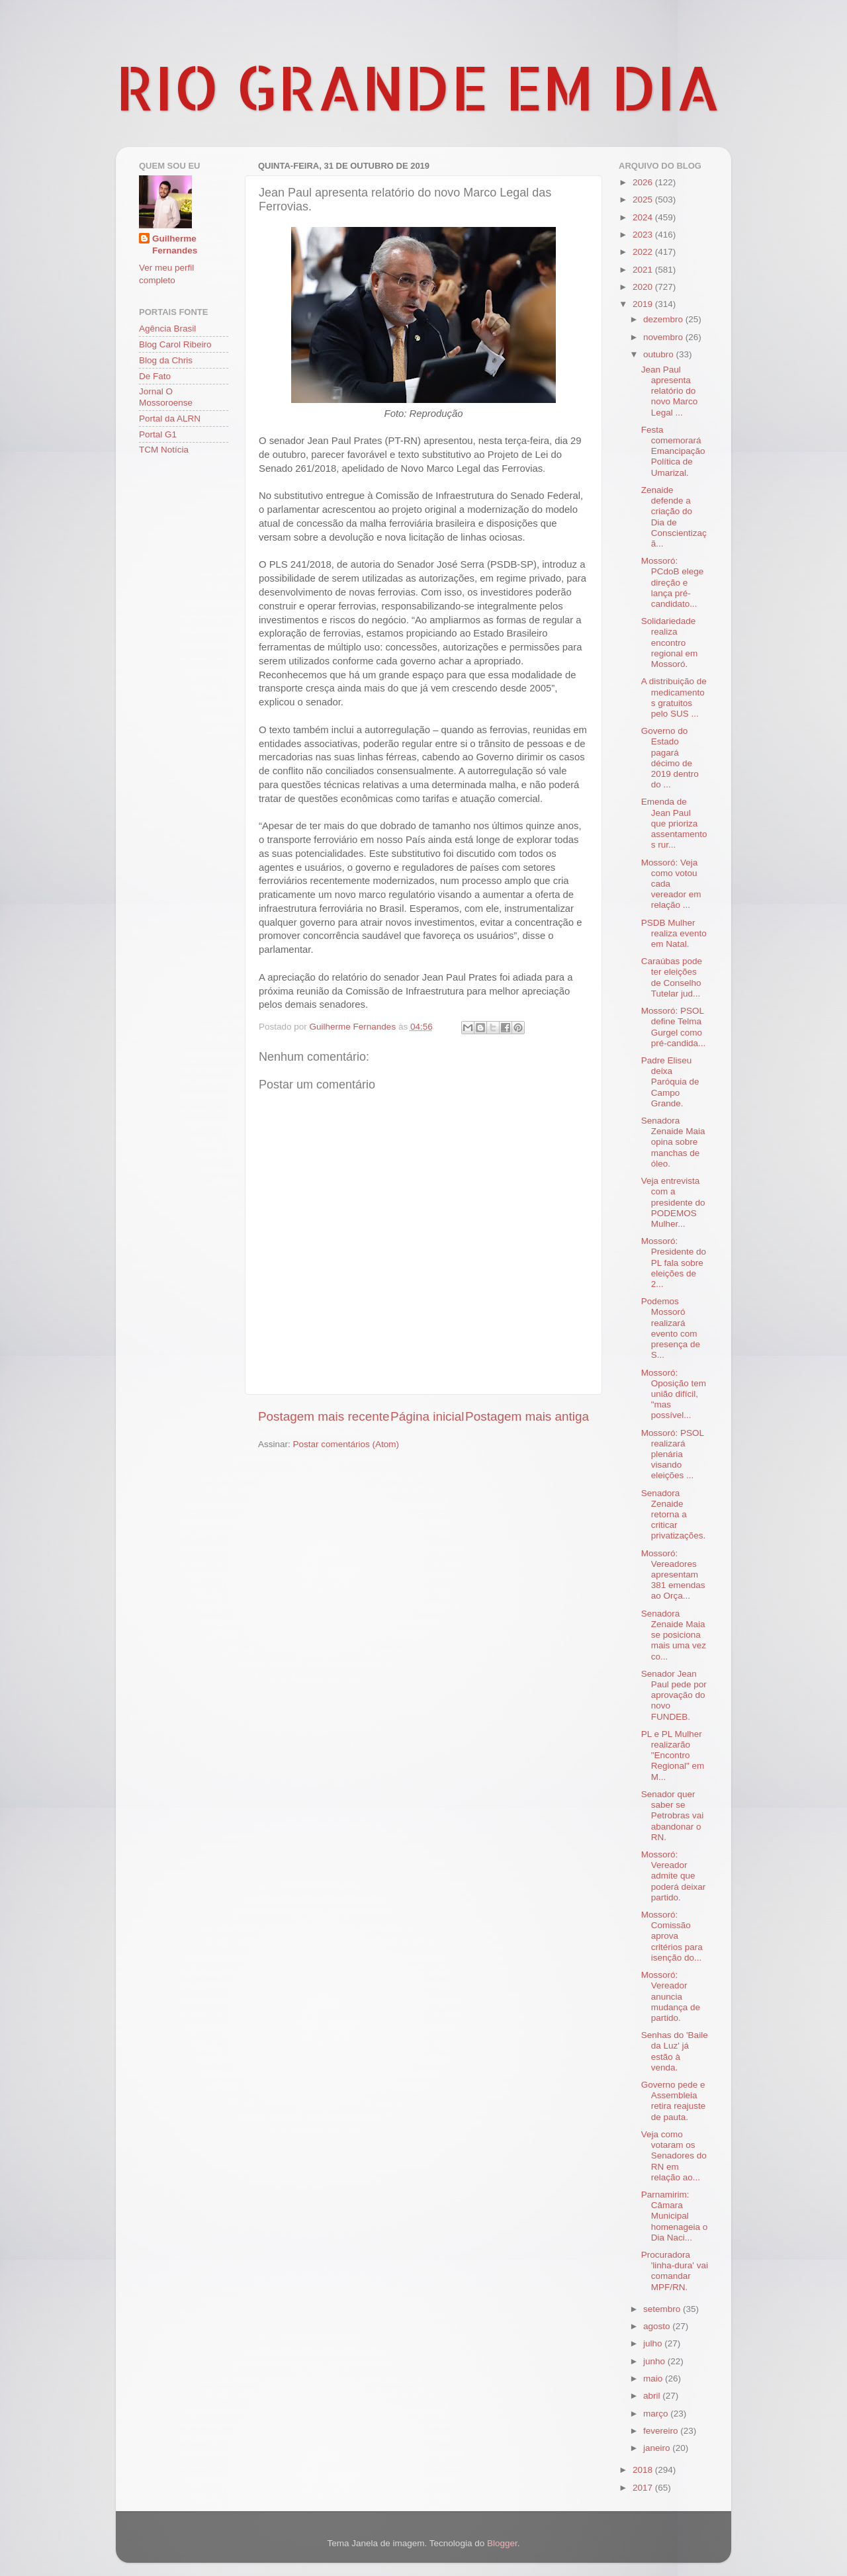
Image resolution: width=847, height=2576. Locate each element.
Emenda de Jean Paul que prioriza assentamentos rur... (674, 823)
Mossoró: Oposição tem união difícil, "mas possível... (673, 1394)
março (656, 2414)
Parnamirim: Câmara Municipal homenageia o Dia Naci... (674, 2216)
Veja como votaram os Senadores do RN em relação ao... (674, 2155)
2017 (644, 2488)
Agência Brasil (167, 328)
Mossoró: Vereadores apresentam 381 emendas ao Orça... (673, 1574)
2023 (644, 235)
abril (652, 2396)
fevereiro (661, 2431)
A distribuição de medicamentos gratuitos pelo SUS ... (674, 697)
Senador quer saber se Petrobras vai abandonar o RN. (672, 1815)
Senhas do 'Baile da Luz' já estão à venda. (674, 2051)
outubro (659, 354)
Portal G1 (158, 434)
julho (653, 2343)
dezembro (664, 319)
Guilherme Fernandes (174, 245)
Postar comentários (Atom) (346, 1444)
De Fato (155, 376)
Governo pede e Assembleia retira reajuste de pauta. (673, 2101)
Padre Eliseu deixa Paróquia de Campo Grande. (670, 1081)
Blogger (502, 2543)
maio (654, 2378)
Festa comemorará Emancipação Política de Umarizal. (673, 451)
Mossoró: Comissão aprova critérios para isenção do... (672, 1936)
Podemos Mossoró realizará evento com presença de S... (670, 1328)
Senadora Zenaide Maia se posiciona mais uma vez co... (673, 1635)
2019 (644, 304)
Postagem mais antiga (527, 1416)
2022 (644, 252)
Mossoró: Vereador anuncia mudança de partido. (670, 1996)
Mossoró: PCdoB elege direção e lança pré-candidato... (672, 582)
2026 (644, 182)
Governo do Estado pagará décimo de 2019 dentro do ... (670, 757)
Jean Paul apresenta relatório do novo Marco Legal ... (669, 391)
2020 (644, 287)
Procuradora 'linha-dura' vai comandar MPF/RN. (674, 2271)
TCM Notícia (164, 450)
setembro (663, 2309)
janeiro (657, 2448)
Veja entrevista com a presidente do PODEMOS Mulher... (673, 1202)
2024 (644, 217)
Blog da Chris (166, 360)
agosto (657, 2326)
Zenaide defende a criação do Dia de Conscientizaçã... (674, 517)
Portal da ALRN (170, 418)
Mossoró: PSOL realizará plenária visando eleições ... (672, 1454)
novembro (664, 337)
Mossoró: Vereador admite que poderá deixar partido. (673, 1875)
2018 (644, 2470)
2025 (644, 199)
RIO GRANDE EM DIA (418, 87)
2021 (644, 270)
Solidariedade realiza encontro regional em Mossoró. (669, 642)
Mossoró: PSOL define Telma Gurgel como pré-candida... (673, 1027)
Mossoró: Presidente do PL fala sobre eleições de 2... (673, 1262)
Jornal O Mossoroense (166, 396)
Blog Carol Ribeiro (175, 344)
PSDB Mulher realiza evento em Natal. (674, 933)
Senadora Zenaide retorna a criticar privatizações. (673, 1514)
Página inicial (427, 1416)
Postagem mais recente (323, 1416)
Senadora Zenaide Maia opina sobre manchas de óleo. (673, 1142)
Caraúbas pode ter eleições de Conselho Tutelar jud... (671, 977)
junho (655, 2361)
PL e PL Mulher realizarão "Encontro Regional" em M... (673, 1755)
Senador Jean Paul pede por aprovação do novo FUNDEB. (674, 1695)
